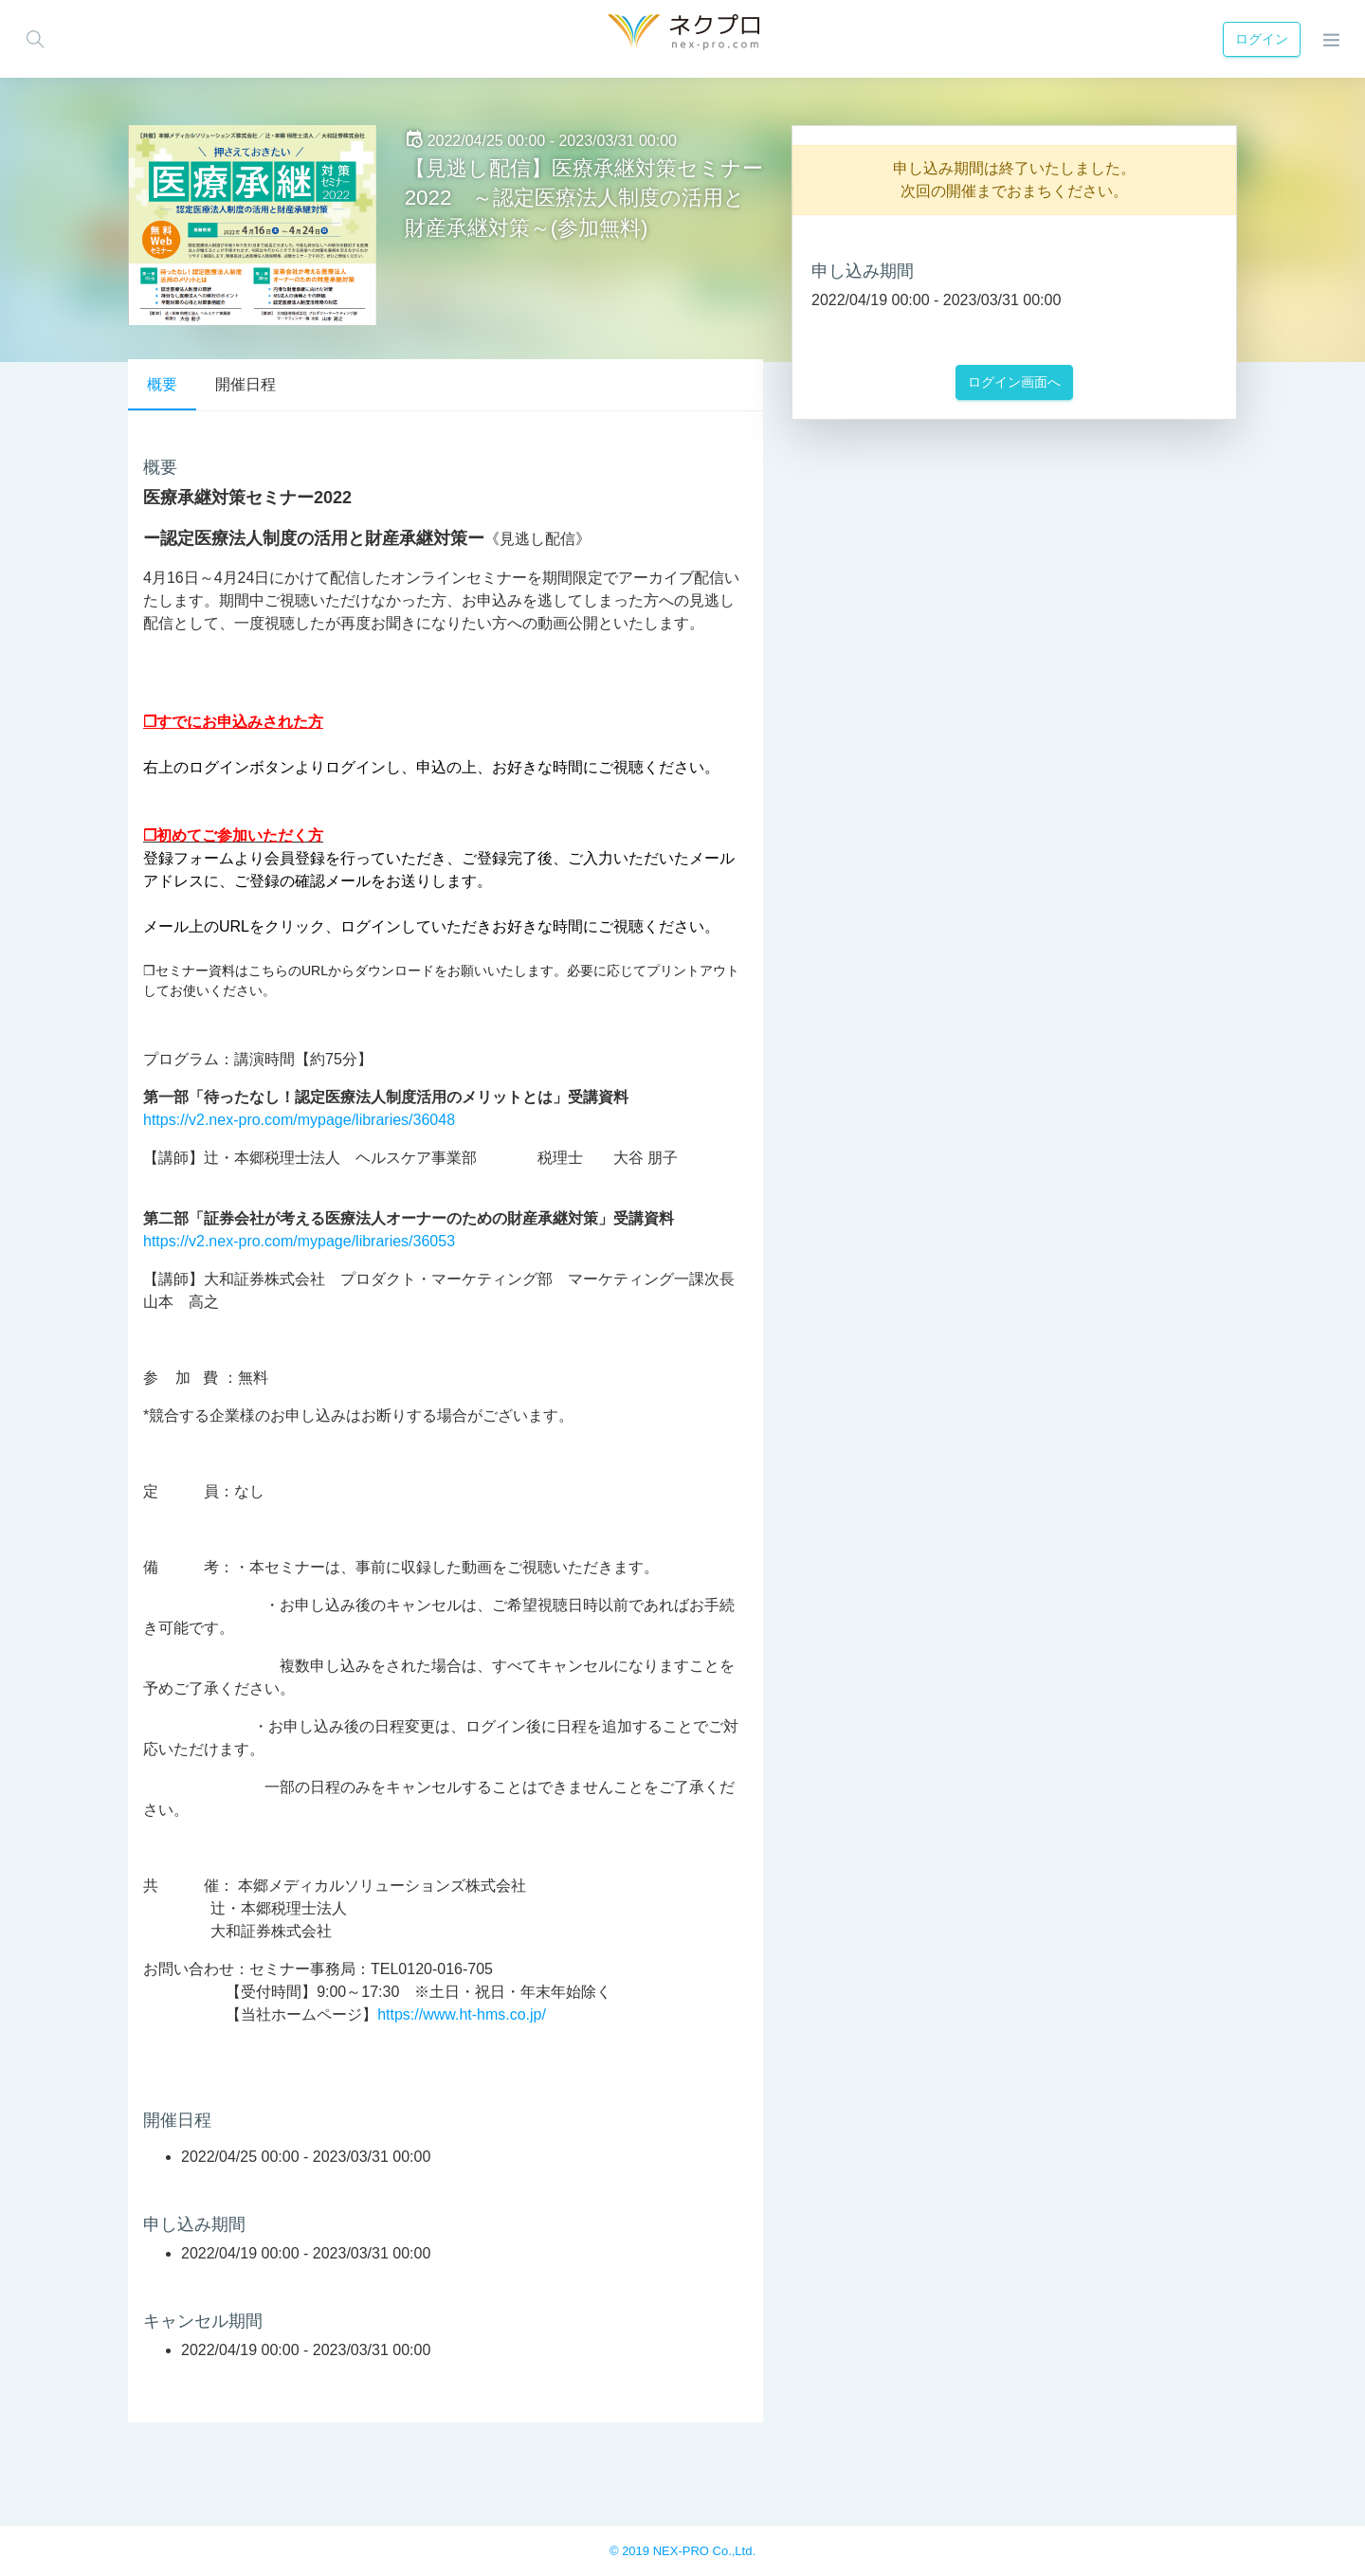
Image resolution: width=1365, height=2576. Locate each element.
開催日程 (245, 384)
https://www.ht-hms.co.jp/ (461, 2014)
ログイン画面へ (1014, 382)
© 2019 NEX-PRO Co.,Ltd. (682, 2551)
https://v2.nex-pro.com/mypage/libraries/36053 (299, 1241)
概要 (162, 384)
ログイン (1258, 38)
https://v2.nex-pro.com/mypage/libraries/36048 (299, 1120)
